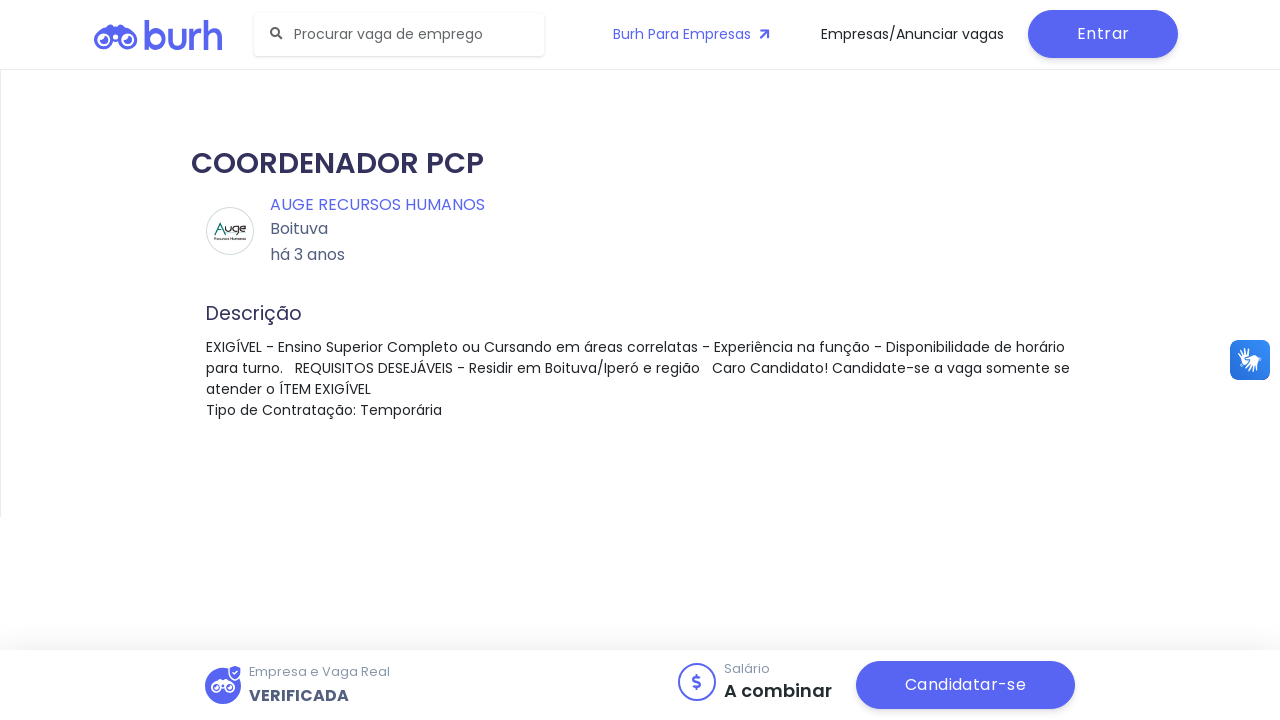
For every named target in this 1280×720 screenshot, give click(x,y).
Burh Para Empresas (693, 34)
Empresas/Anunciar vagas (912, 34)
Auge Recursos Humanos (377, 204)
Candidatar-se (965, 684)
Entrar (1103, 33)
